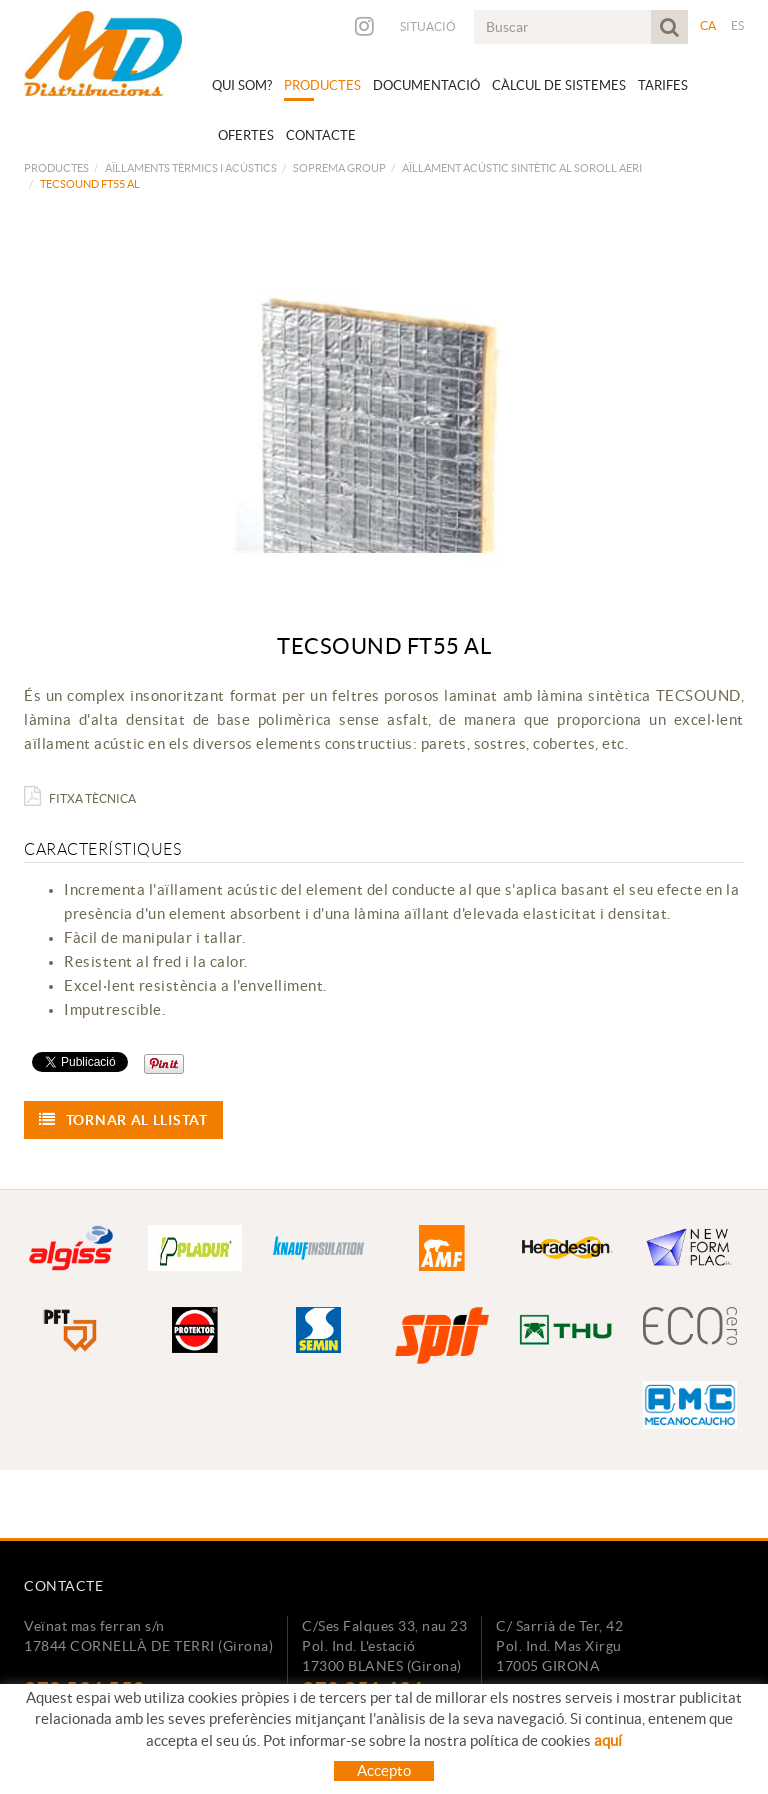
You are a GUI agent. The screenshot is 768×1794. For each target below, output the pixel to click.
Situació (428, 26)
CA (708, 25)
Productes (56, 168)
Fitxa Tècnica (80, 798)
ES (738, 25)
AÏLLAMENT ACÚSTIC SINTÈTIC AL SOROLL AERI (522, 168)
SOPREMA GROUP (339, 168)
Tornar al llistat (123, 1119)
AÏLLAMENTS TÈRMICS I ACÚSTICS (191, 168)
